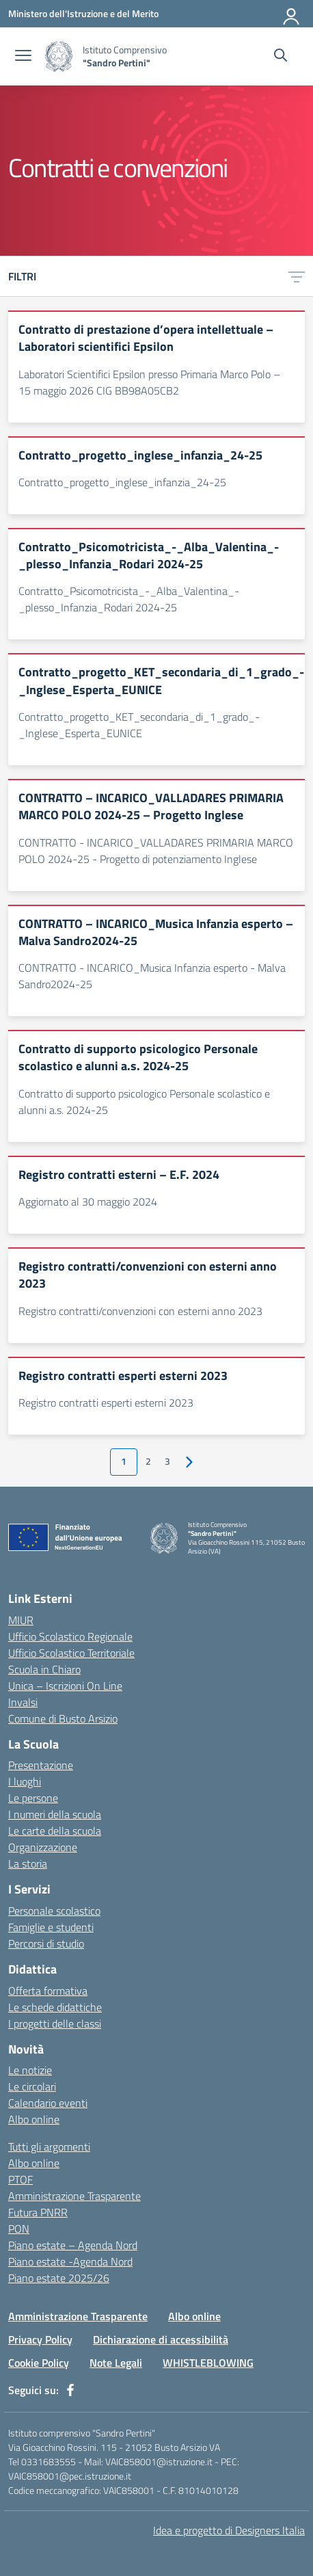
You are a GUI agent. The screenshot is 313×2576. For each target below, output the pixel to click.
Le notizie (30, 2070)
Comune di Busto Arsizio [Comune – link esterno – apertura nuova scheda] (63, 1718)
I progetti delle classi (54, 2023)
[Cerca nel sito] (280, 57)
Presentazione (40, 1765)
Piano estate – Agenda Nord (72, 2245)
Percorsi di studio (46, 1943)
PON (18, 2228)
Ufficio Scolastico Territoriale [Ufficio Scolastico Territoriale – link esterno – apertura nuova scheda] (71, 1653)
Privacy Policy (40, 2339)
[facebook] (70, 2390)
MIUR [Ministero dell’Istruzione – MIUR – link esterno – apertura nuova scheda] (20, 1620)
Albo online (33, 2119)
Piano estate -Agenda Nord (70, 2261)
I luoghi (24, 1781)
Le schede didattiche (55, 2007)
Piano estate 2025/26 (58, 2278)
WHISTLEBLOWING (208, 2362)
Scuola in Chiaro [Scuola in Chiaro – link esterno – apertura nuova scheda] (44, 1669)
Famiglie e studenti (51, 1927)
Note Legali (116, 2362)
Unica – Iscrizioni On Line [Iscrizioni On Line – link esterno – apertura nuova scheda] (65, 1685)
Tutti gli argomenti (49, 2146)
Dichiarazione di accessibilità (160, 2339)
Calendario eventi (47, 2103)
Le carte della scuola (54, 1830)
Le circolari (32, 2086)
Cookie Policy (38, 2362)
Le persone (33, 1798)
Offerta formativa (47, 1990)
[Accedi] (292, 13)
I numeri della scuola (54, 1814)
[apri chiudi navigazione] (23, 57)
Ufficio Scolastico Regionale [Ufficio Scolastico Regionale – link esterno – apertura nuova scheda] (70, 1636)
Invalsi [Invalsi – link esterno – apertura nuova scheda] (23, 1702)
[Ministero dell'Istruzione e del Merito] (83, 13)
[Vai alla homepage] (58, 56)
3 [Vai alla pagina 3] (167, 1461)
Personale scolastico (54, 1910)
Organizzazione (42, 1847)
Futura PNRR (38, 2212)
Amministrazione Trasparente (74, 2196)
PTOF (20, 2179)
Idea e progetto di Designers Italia (229, 2530)
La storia (27, 1863)
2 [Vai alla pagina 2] (148, 1461)
